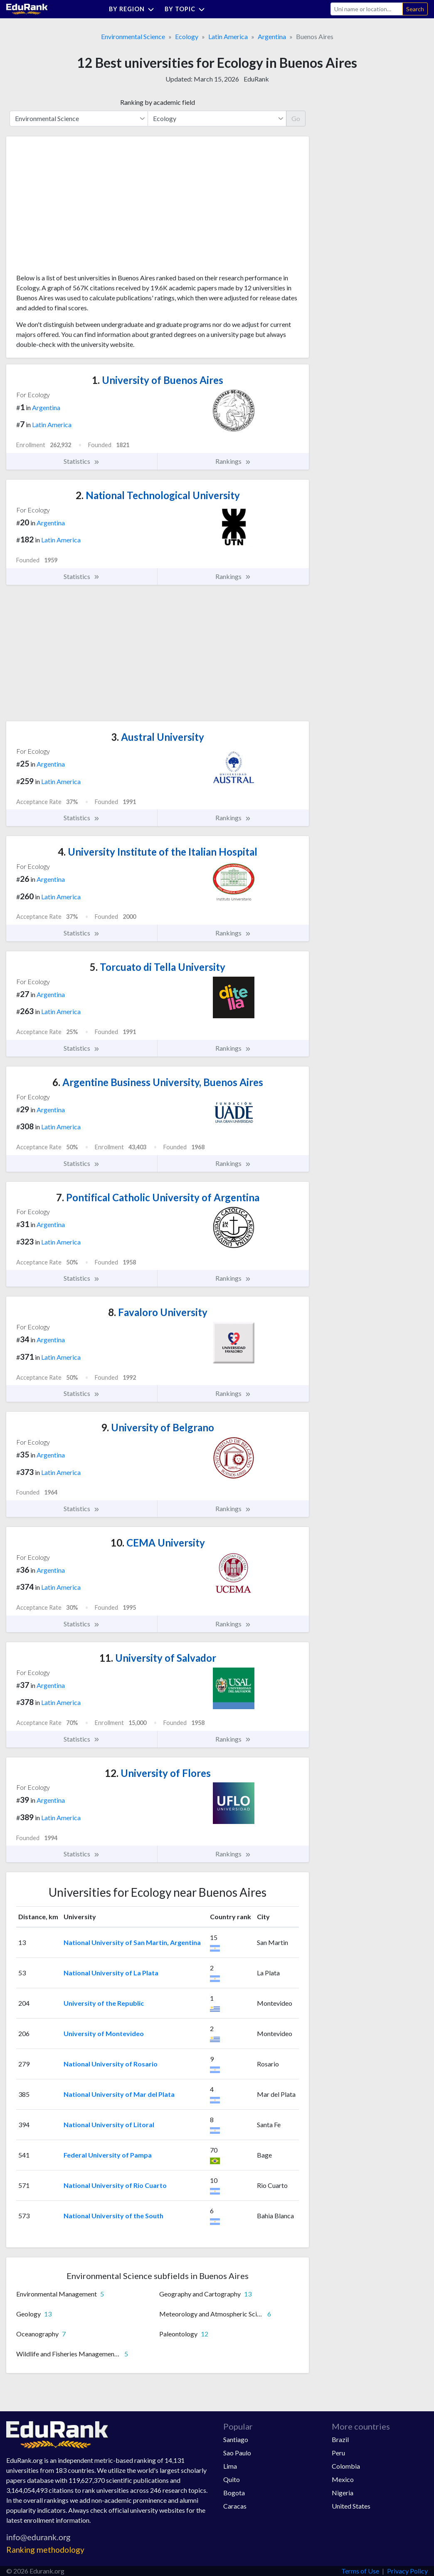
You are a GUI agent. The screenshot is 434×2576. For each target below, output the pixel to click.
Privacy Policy (407, 2571)
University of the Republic (104, 2003)
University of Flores (158, 1773)
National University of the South (113, 2216)
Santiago (235, 2439)
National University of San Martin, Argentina (132, 1942)
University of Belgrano (157, 1427)
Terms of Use (360, 2571)
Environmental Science (133, 36)
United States (351, 2506)
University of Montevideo (104, 2033)
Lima (230, 2466)
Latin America (228, 36)
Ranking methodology (45, 2549)
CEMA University (158, 1543)
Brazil (340, 2439)
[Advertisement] (78, 208)
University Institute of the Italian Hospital (157, 852)
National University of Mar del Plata (119, 2094)
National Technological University (158, 495)
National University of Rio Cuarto (115, 2185)
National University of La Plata (111, 1973)
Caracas (235, 2506)
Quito (231, 2479)
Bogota (234, 2493)
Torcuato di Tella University (157, 967)
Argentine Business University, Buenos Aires (157, 1082)
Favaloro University (157, 1312)
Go (295, 118)
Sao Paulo (237, 2453)
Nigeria (342, 2493)
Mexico (343, 2479)
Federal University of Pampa (108, 2155)
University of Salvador (157, 1658)
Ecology (186, 36)
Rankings (233, 461)
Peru (338, 2453)
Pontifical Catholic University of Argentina (157, 1197)
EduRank (256, 79)
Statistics (82, 461)
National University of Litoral (109, 2124)
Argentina (272, 36)
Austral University (157, 737)
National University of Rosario (111, 2064)
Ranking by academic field (157, 102)
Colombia (346, 2466)
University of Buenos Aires (157, 380)
